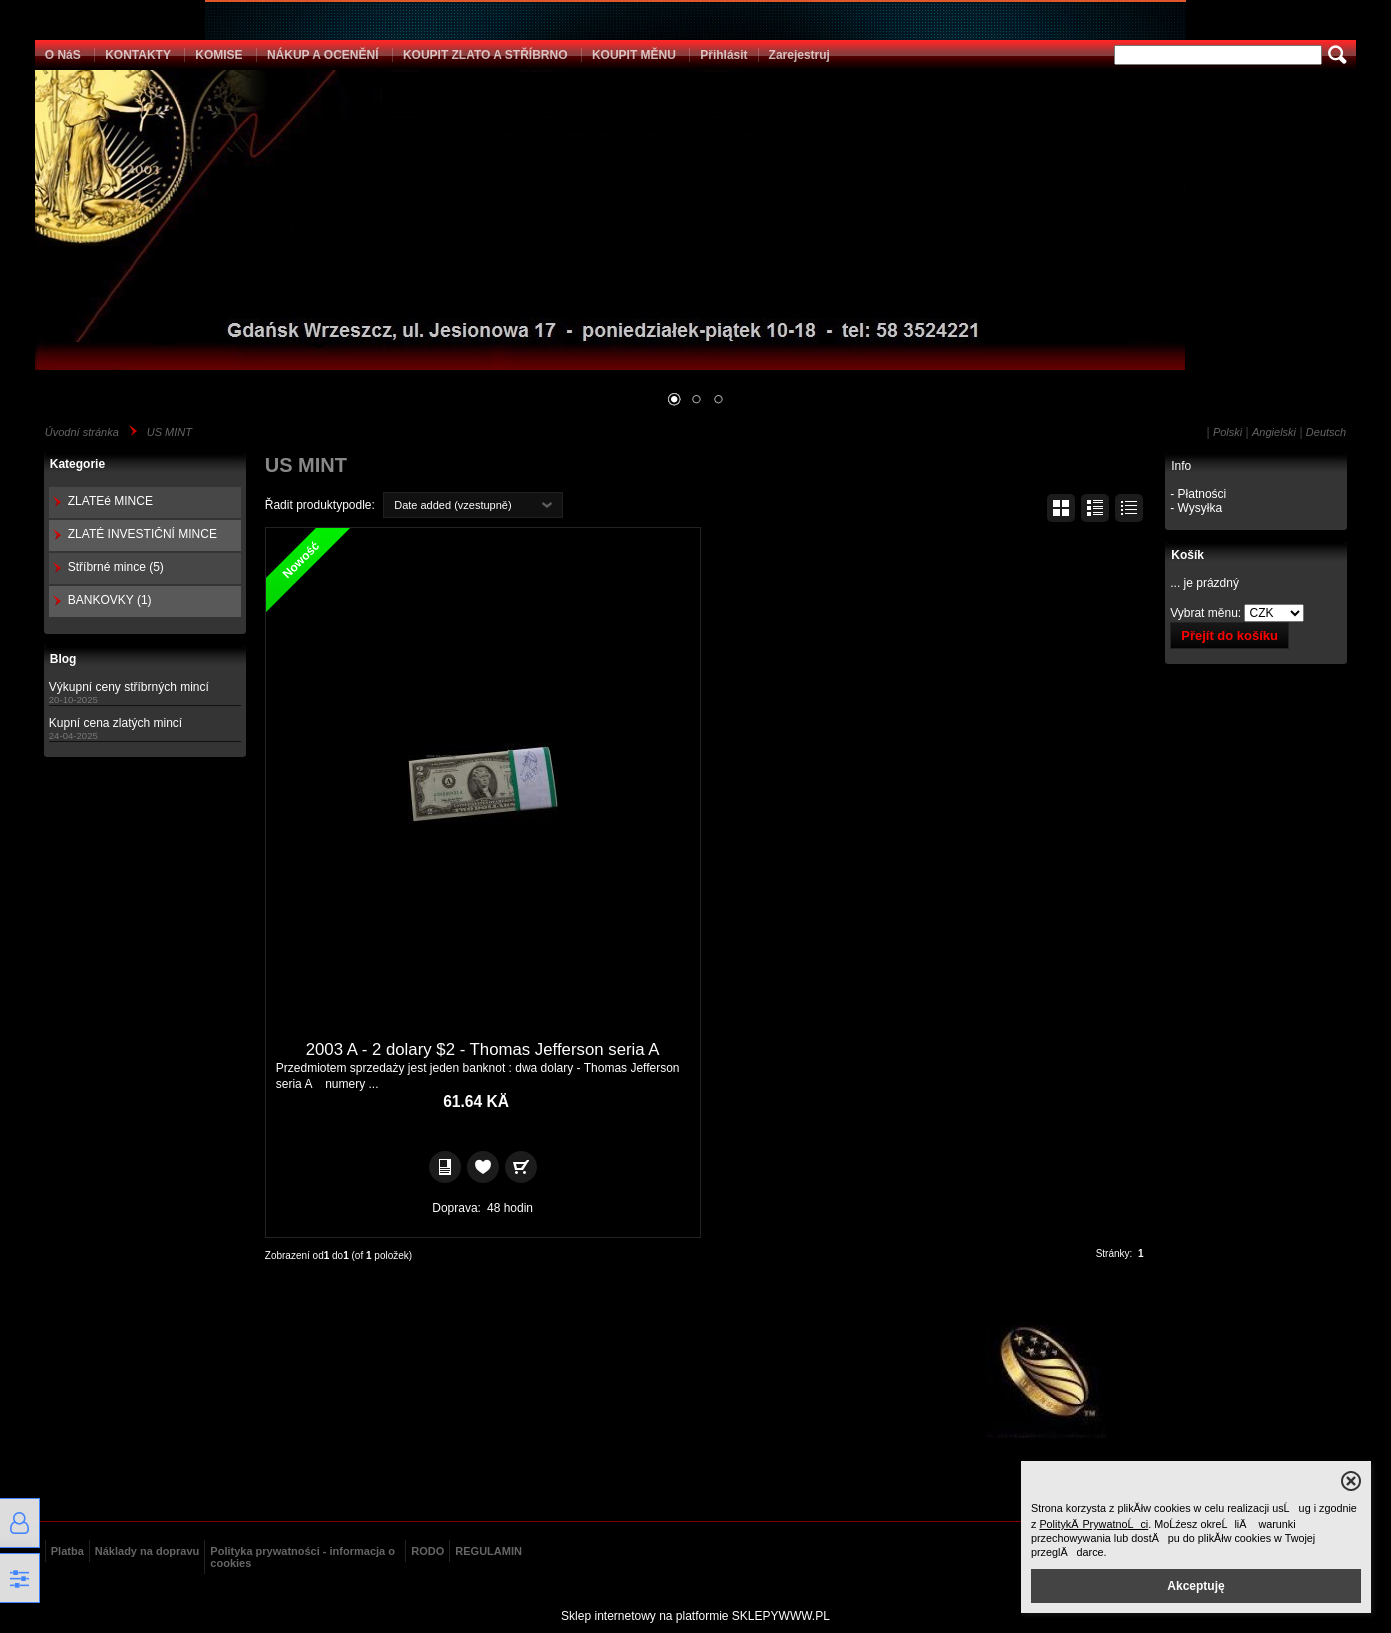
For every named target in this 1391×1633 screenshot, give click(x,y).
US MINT (169, 432)
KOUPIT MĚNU (634, 55)
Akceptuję (1195, 1586)
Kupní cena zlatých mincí (115, 723)
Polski (1227, 432)
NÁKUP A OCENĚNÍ (323, 55)
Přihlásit (723, 55)
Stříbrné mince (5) (116, 567)
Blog (63, 659)
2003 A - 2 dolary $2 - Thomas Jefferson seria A (483, 1049)
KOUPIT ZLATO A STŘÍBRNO (485, 55)
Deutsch (1326, 432)
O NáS (63, 55)
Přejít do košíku (1229, 635)
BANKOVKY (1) (110, 600)
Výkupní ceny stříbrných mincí (129, 687)
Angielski (1274, 432)
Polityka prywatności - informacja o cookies (302, 1557)
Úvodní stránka (82, 432)
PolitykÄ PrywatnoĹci (1093, 1524)
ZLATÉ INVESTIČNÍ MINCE (142, 534)
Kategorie (77, 464)
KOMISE (218, 55)
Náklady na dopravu (147, 1551)
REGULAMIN (488, 1551)
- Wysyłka (1196, 508)
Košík (1187, 555)
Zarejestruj (799, 55)
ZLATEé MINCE (110, 501)
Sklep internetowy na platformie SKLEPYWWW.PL (695, 1616)
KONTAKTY (138, 55)
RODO (427, 1551)
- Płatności (1198, 494)
